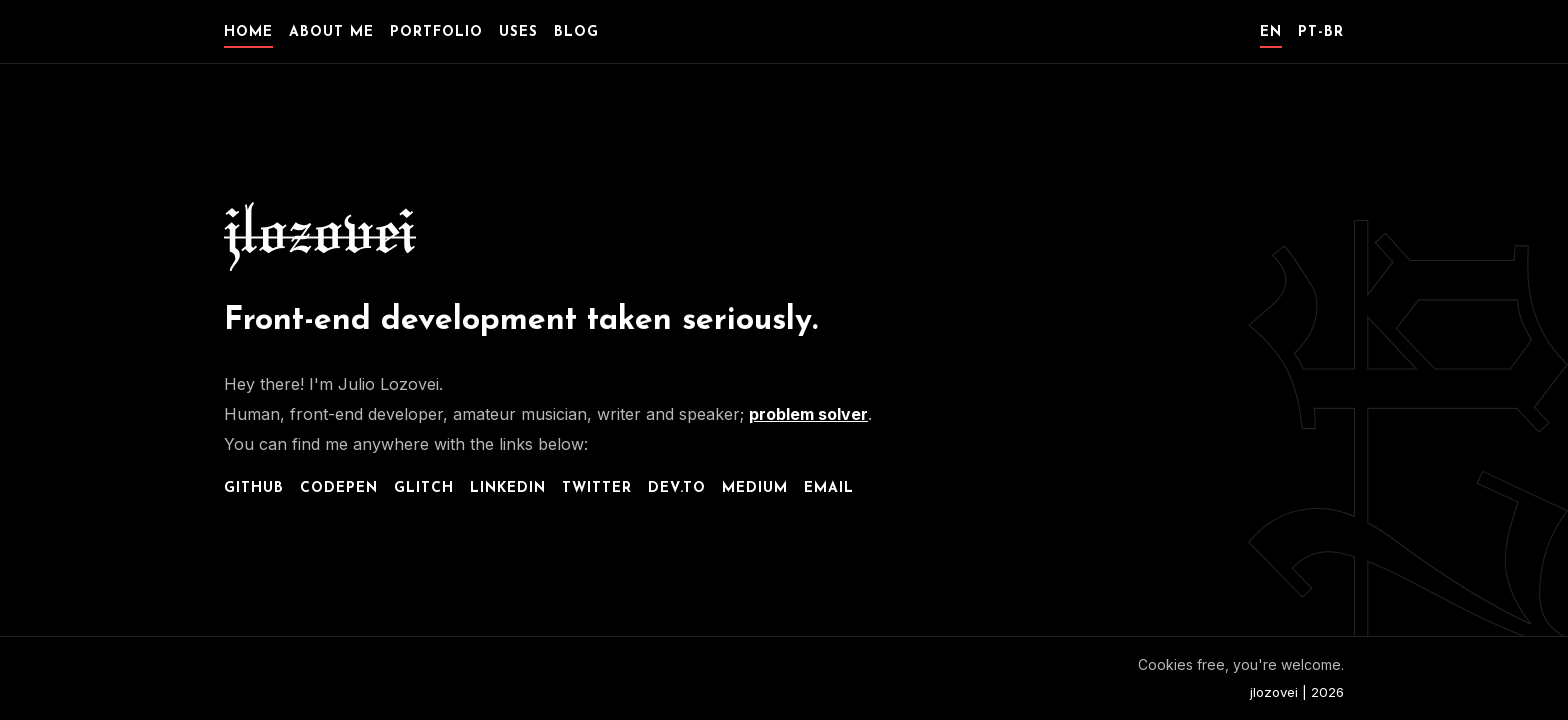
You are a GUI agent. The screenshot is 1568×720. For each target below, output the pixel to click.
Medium (755, 488)
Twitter (597, 488)
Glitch (424, 488)
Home (248, 32)
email (829, 488)
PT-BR (1321, 32)
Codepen (339, 488)
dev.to (677, 488)
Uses (518, 32)
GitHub (254, 488)
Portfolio (436, 32)
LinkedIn (508, 488)
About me (331, 32)
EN (1271, 32)
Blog (576, 32)
